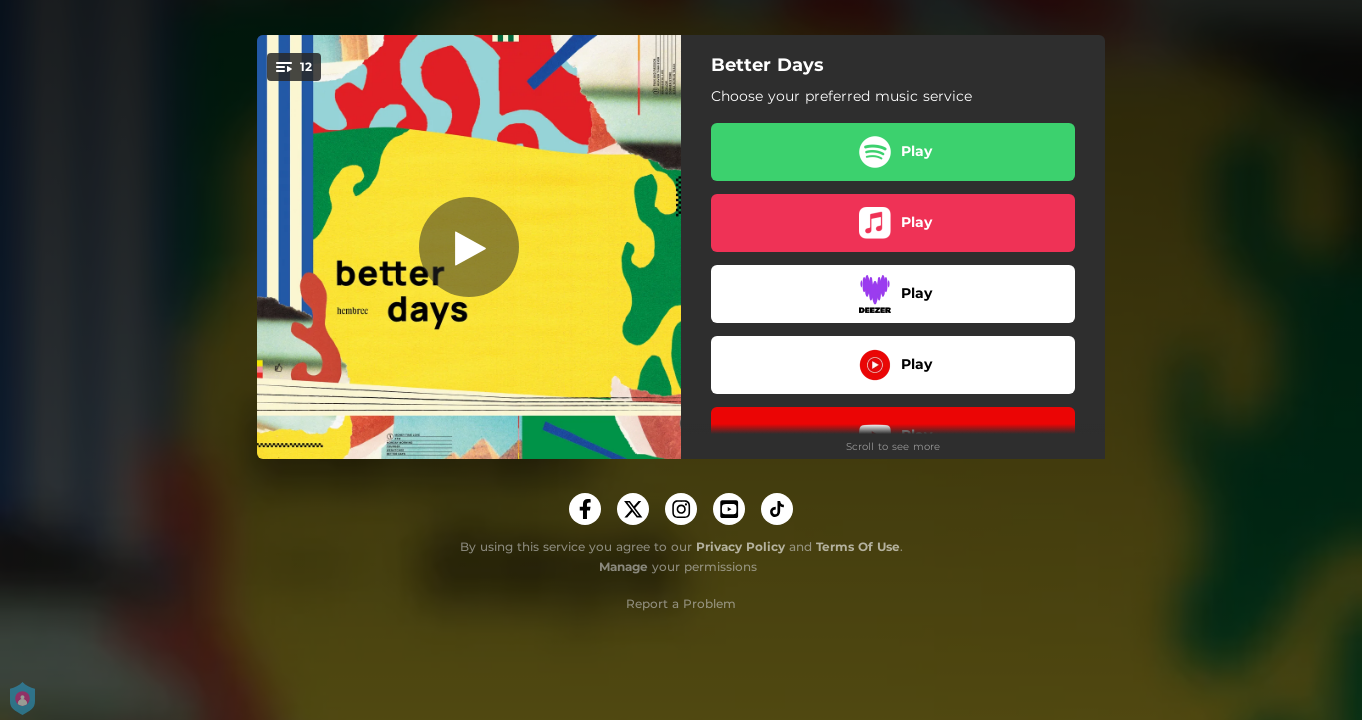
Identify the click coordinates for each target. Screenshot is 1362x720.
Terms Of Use (858, 546)
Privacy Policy (740, 546)
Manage (623, 566)
